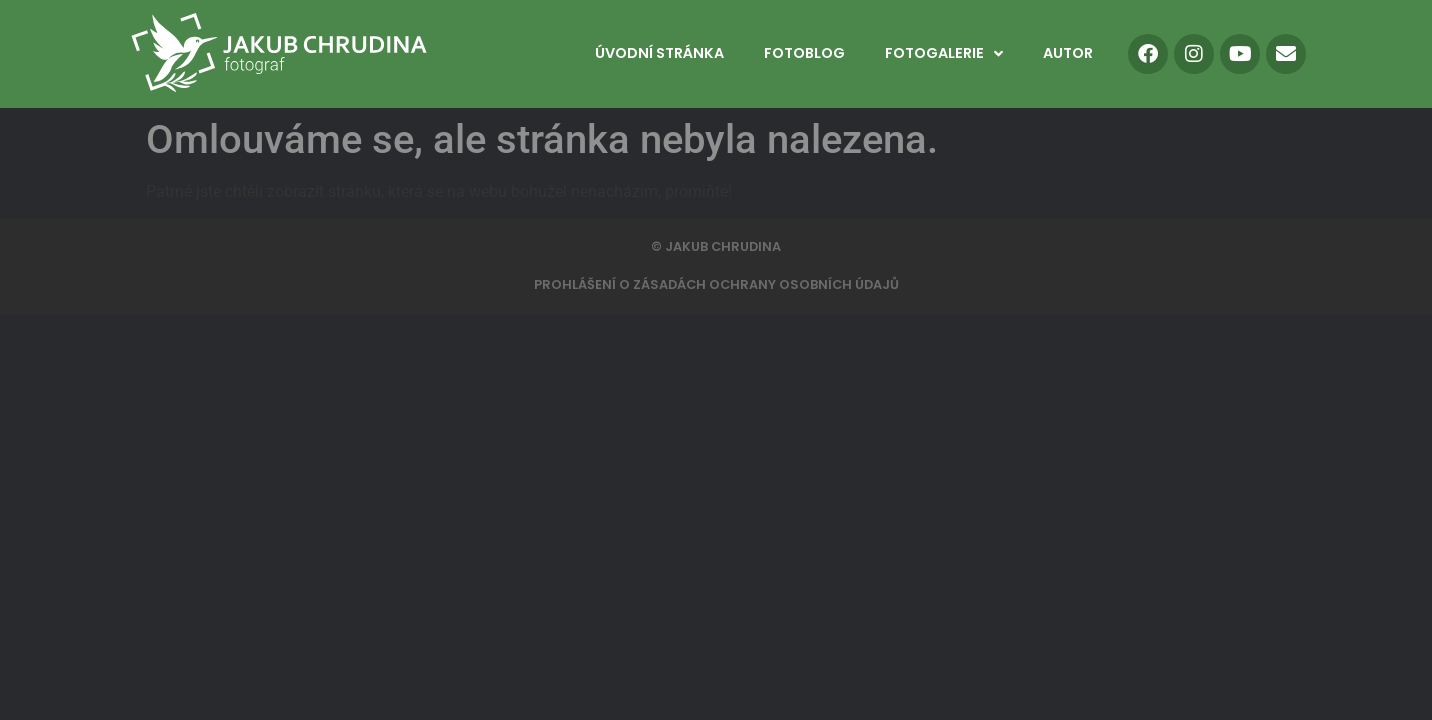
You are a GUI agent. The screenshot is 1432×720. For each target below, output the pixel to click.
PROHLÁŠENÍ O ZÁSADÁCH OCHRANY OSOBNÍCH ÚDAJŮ (716, 284)
